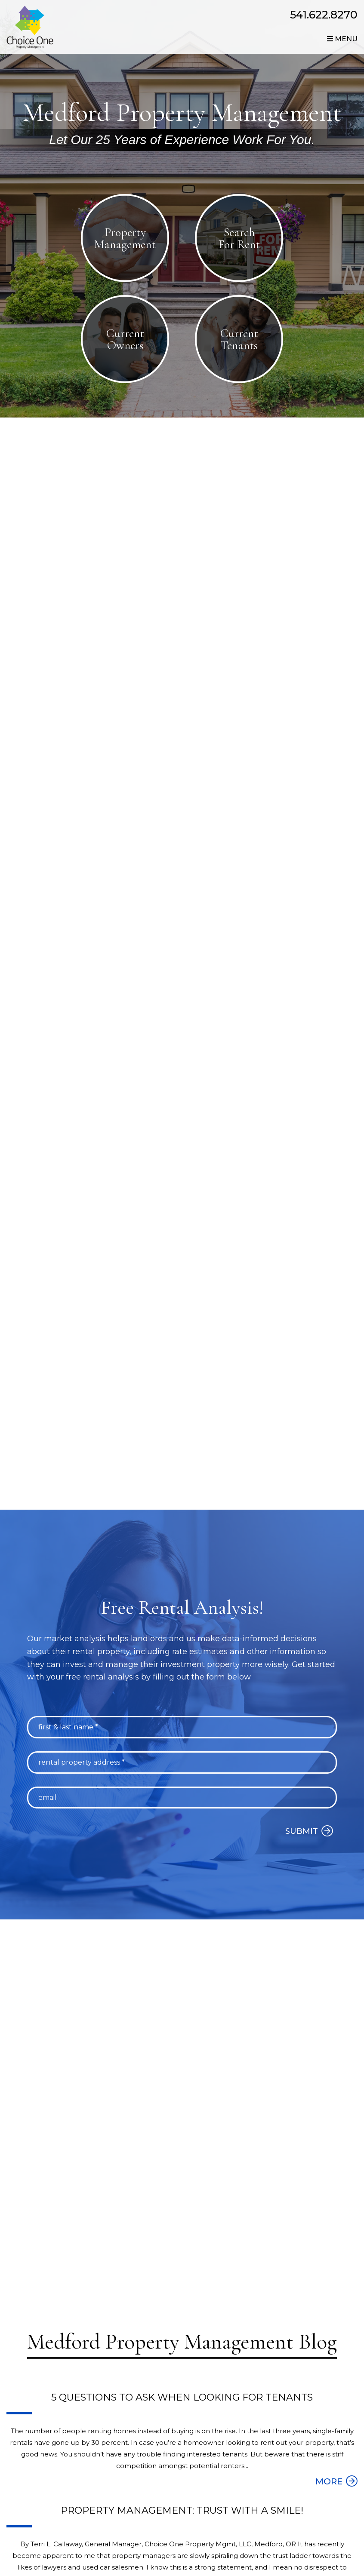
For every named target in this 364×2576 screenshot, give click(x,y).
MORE (328, 2481)
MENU (342, 39)
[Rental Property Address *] (182, 1762)
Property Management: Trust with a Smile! (182, 2510)
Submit (301, 1831)
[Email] (182, 1798)
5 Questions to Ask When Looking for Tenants (182, 2397)
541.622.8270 (324, 14)
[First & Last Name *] (182, 1727)
